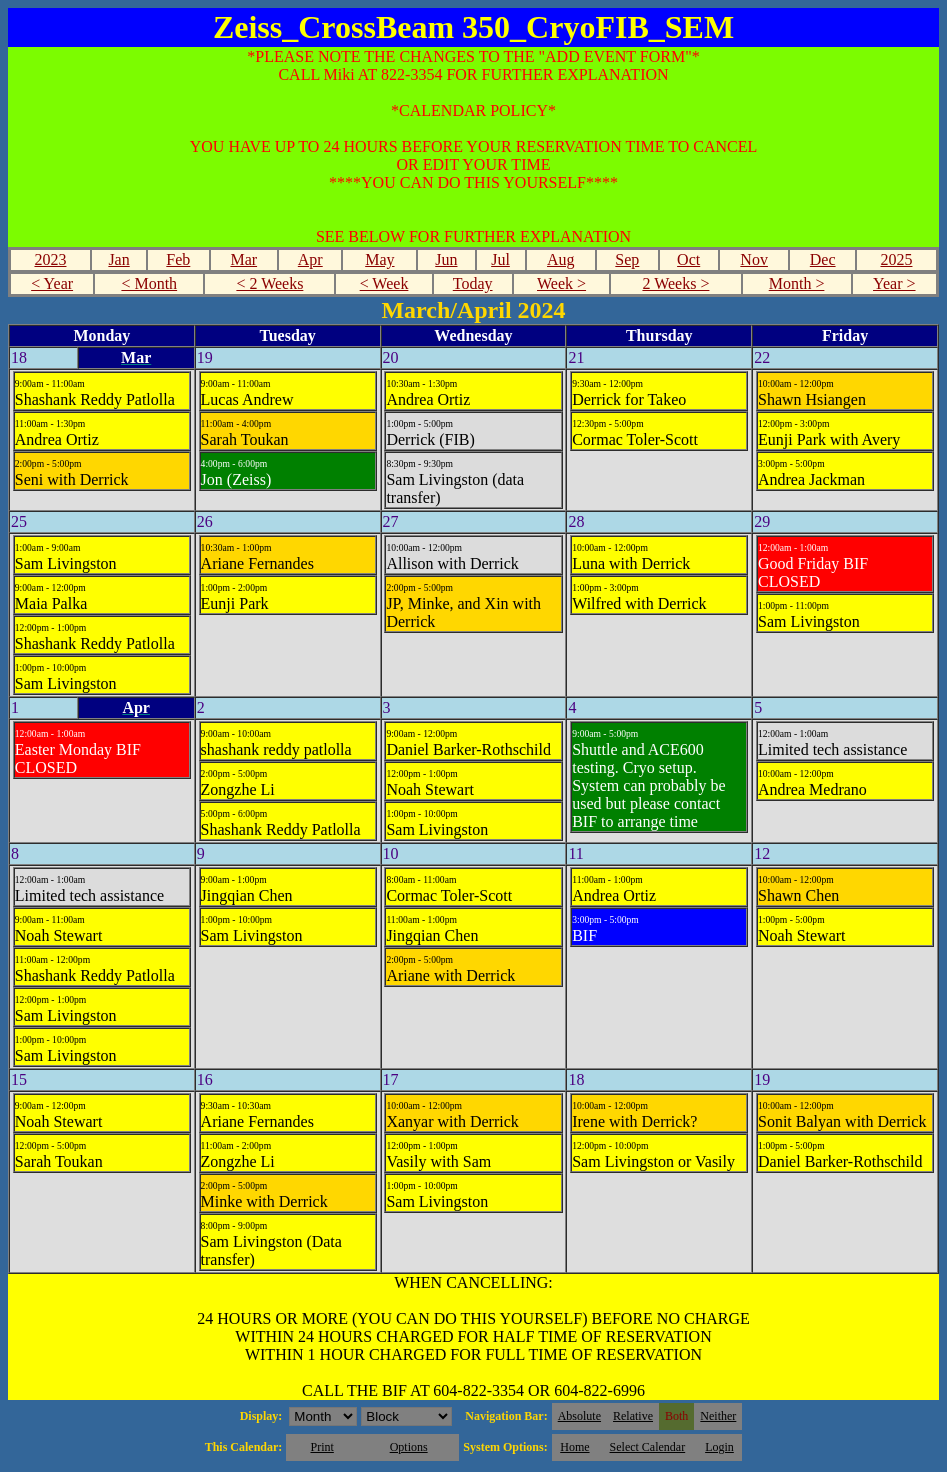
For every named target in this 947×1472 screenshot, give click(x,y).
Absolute (579, 1416)
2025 (896, 259)
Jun (446, 259)
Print (321, 1447)
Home (574, 1447)
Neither (718, 1416)
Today (473, 283)
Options (409, 1447)
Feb (178, 259)
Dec (823, 259)
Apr (310, 259)
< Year (52, 283)
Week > (561, 283)
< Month (149, 283)
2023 (50, 259)
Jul (500, 259)
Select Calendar (648, 1447)
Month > (797, 283)
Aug (561, 259)
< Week (384, 283)
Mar (243, 259)
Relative (633, 1416)
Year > (894, 283)
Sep (627, 259)
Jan (118, 259)
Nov (754, 259)
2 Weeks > (675, 283)
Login (719, 1447)
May (379, 259)
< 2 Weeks (269, 283)
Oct (688, 259)
